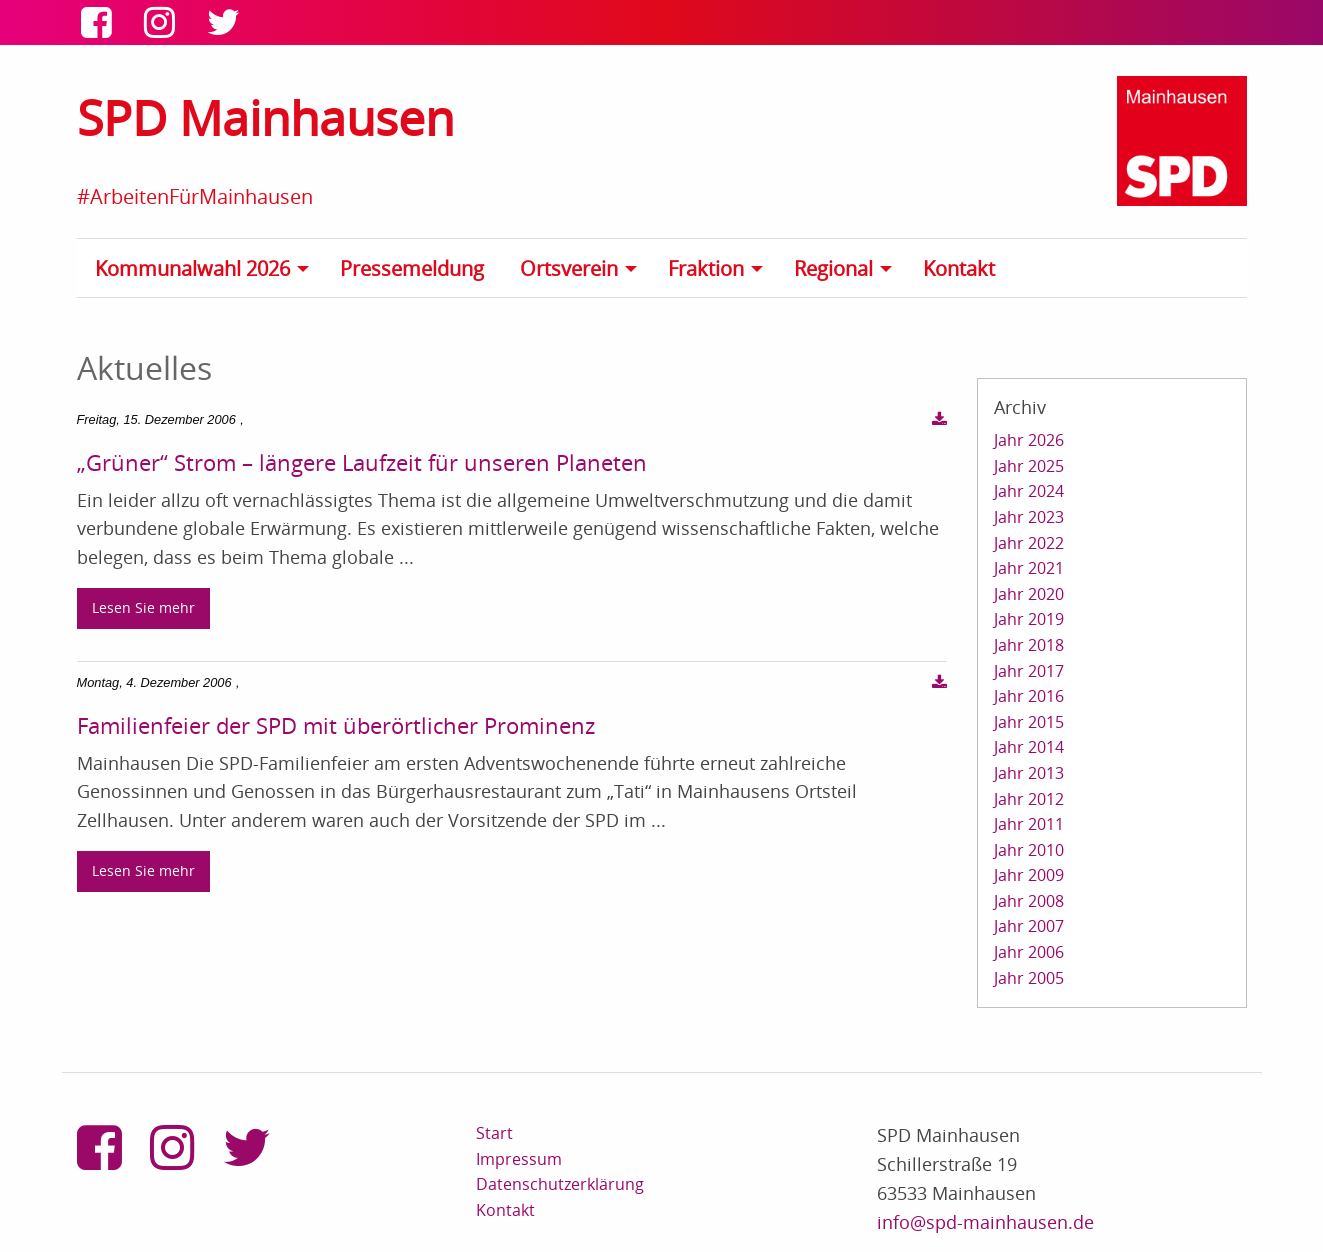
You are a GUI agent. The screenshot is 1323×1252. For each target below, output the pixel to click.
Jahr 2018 (1029, 645)
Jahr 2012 (1029, 799)
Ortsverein (569, 268)
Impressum (519, 1159)
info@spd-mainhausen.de (985, 1222)
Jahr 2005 (1029, 978)
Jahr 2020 (1029, 594)
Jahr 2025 (1029, 466)
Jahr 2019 (1029, 619)
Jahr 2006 (1029, 952)
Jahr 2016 (1029, 696)
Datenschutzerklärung (560, 1184)
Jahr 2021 (1029, 568)
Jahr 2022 (1029, 543)
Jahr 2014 (1029, 747)
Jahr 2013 (1029, 773)
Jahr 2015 (1029, 722)
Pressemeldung (412, 268)
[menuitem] (207, 268)
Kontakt (959, 268)
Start (494, 1133)
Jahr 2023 (1029, 517)
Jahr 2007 (1029, 926)
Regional (833, 268)
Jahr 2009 (1029, 875)
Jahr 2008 (1029, 901)
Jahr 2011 (1029, 824)
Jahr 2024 (1029, 491)
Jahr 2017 (1029, 671)
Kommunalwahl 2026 (192, 268)
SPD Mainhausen (265, 117)
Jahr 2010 (1029, 850)
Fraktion (706, 268)
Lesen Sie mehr (143, 607)
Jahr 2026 (1029, 440)
